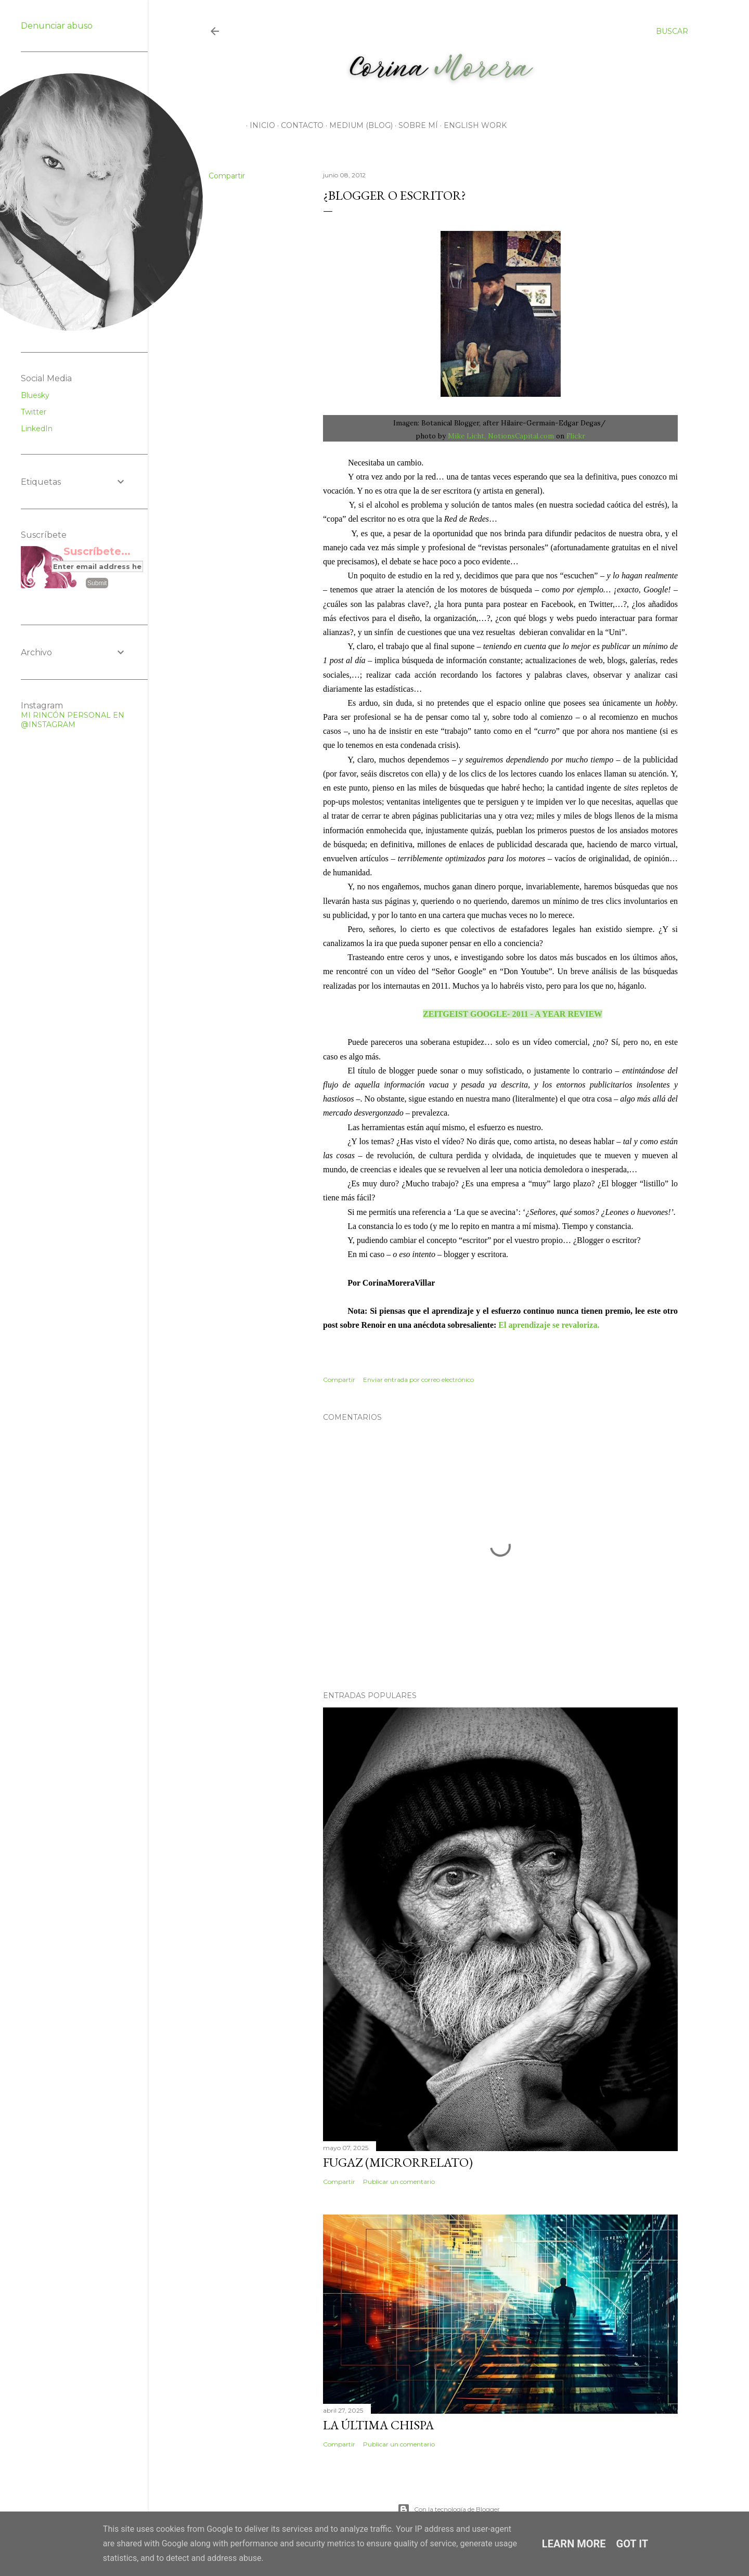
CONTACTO (298, 125)
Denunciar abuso (57, 26)
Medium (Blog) (357, 125)
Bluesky (35, 395)
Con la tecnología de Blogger (448, 2509)
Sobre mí (414, 125)
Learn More (574, 2544)
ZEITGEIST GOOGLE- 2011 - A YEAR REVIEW (512, 1013)
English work (471, 125)
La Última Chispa (378, 2425)
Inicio (259, 125)
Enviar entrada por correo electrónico (418, 1379)
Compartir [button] (227, 175)
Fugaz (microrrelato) (398, 2162)
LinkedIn (37, 428)
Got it (632, 2544)
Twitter (33, 412)
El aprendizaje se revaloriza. (548, 1325)
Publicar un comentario (399, 2181)
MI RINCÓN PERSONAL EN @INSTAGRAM (72, 719)
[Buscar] (672, 31)
